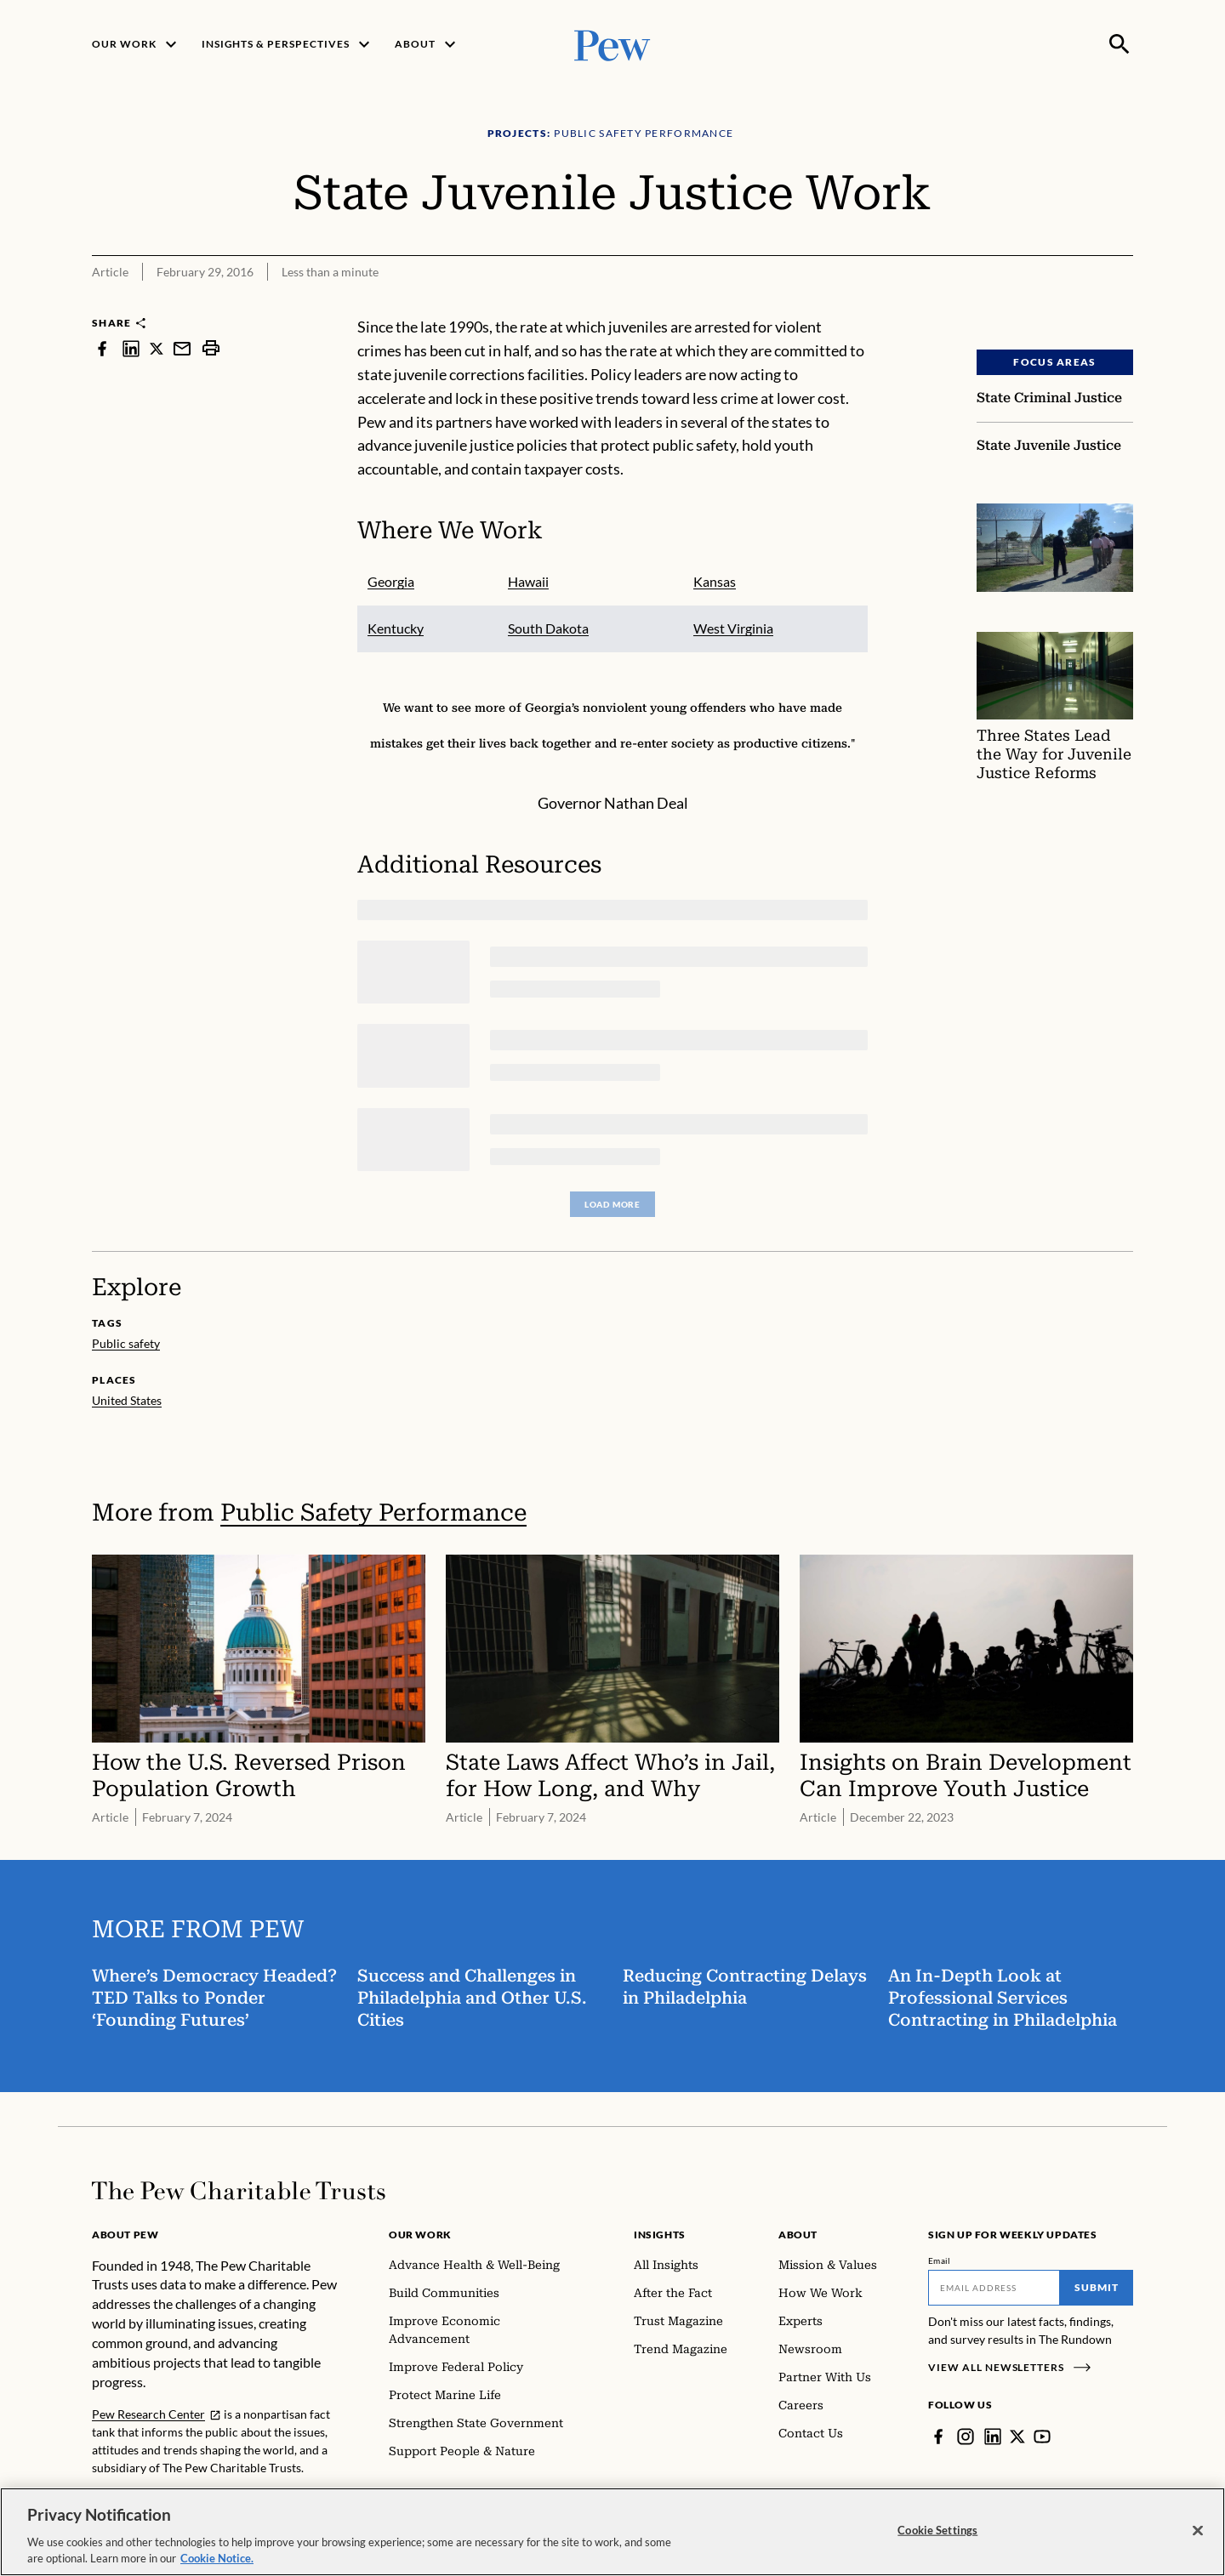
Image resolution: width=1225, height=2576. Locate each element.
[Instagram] (965, 2436)
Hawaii (528, 581)
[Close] (1197, 2531)
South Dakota (548, 628)
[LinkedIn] (993, 2436)
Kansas (714, 581)
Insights (660, 2234)
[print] (211, 348)
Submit (1096, 2287)
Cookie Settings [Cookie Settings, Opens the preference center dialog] (937, 2530)
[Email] (994, 2288)
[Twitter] (1017, 2436)
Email (939, 2260)
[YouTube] (1042, 2436)
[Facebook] (938, 2436)
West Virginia (733, 628)
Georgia (391, 581)
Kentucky (396, 628)
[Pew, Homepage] (612, 43)
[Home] (238, 2190)
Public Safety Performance (373, 1512)
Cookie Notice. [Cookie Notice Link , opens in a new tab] (217, 2558)
